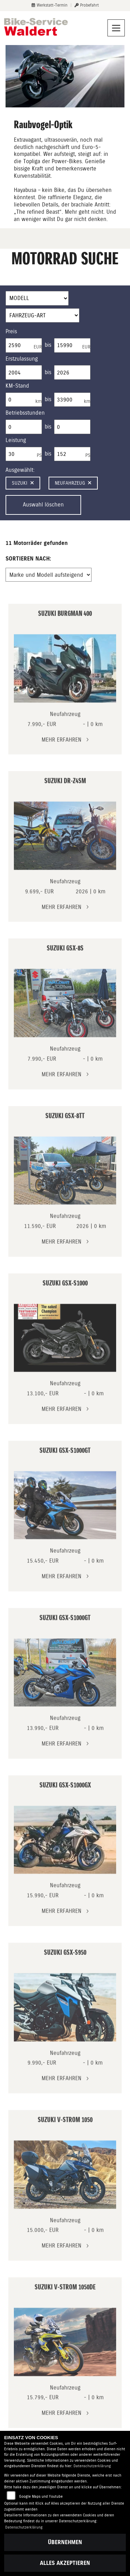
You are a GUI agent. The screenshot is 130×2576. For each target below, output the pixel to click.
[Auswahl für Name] (37, 298)
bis (48, 345)
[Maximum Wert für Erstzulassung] (72, 372)
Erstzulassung (22, 358)
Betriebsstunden (25, 412)
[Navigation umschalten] (116, 28)
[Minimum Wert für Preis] (24, 345)
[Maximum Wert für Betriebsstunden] (72, 427)
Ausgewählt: (20, 470)
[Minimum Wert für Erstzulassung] (24, 372)
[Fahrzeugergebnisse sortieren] (49, 575)
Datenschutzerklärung (92, 2466)
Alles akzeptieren (65, 2563)
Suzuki (23, 483)
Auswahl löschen (43, 504)
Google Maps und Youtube (41, 2496)
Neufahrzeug (73, 483)
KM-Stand (17, 385)
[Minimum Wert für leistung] (24, 454)
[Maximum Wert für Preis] (72, 345)
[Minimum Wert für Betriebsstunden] (24, 427)
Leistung (16, 440)
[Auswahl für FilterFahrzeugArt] (42, 315)
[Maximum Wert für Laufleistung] (72, 399)
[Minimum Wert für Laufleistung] (24, 399)
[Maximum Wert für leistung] (72, 454)
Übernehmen (65, 2542)
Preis (11, 331)
